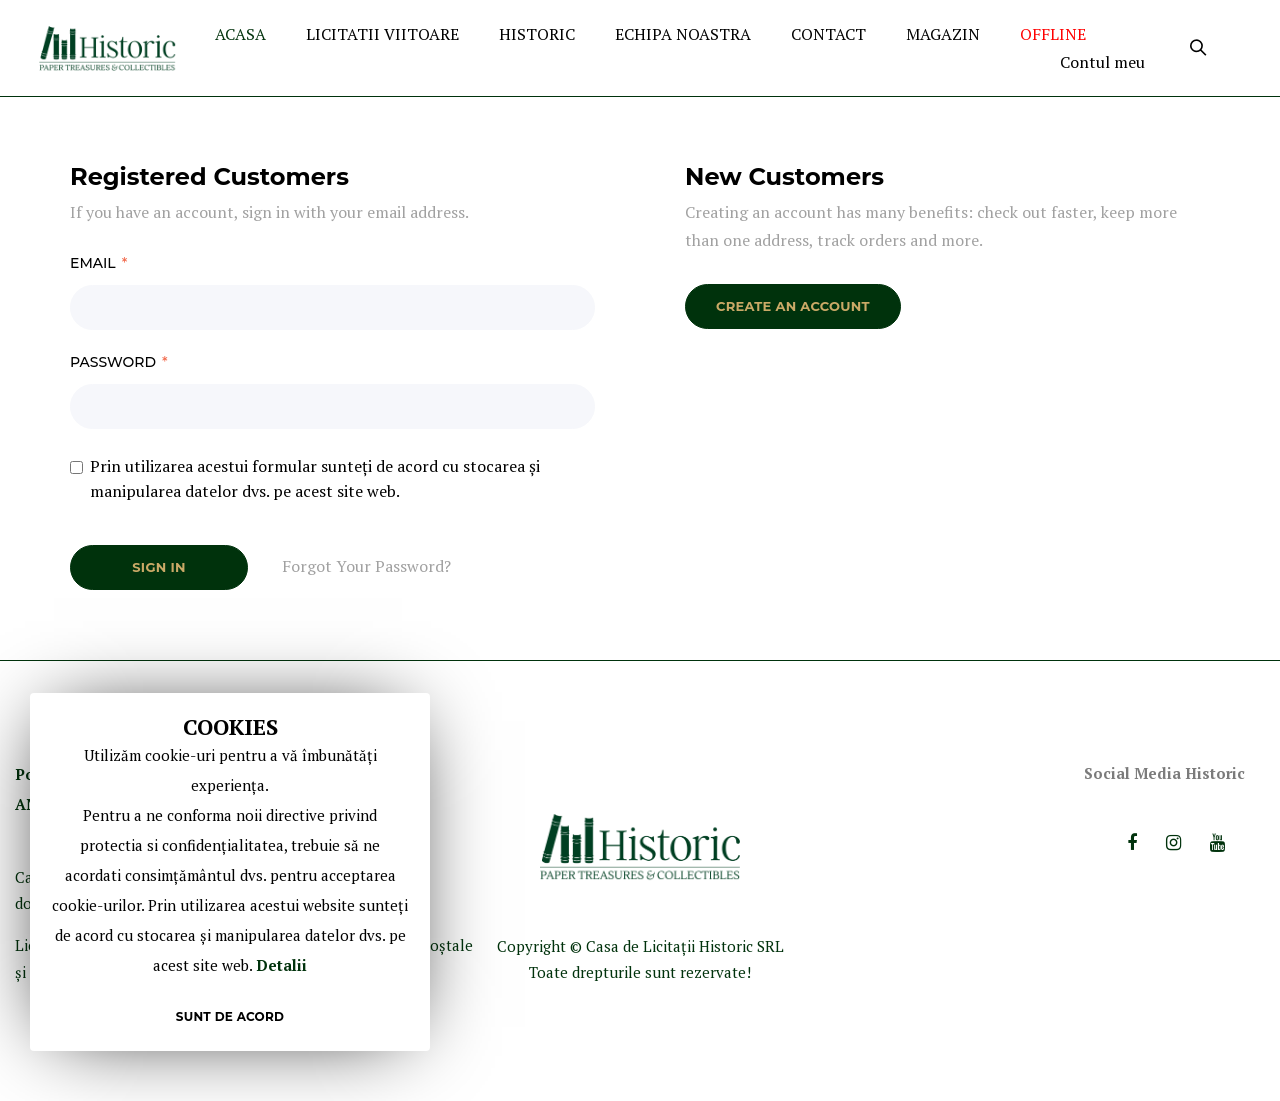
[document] (230, 872)
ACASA (240, 34)
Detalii (281, 965)
